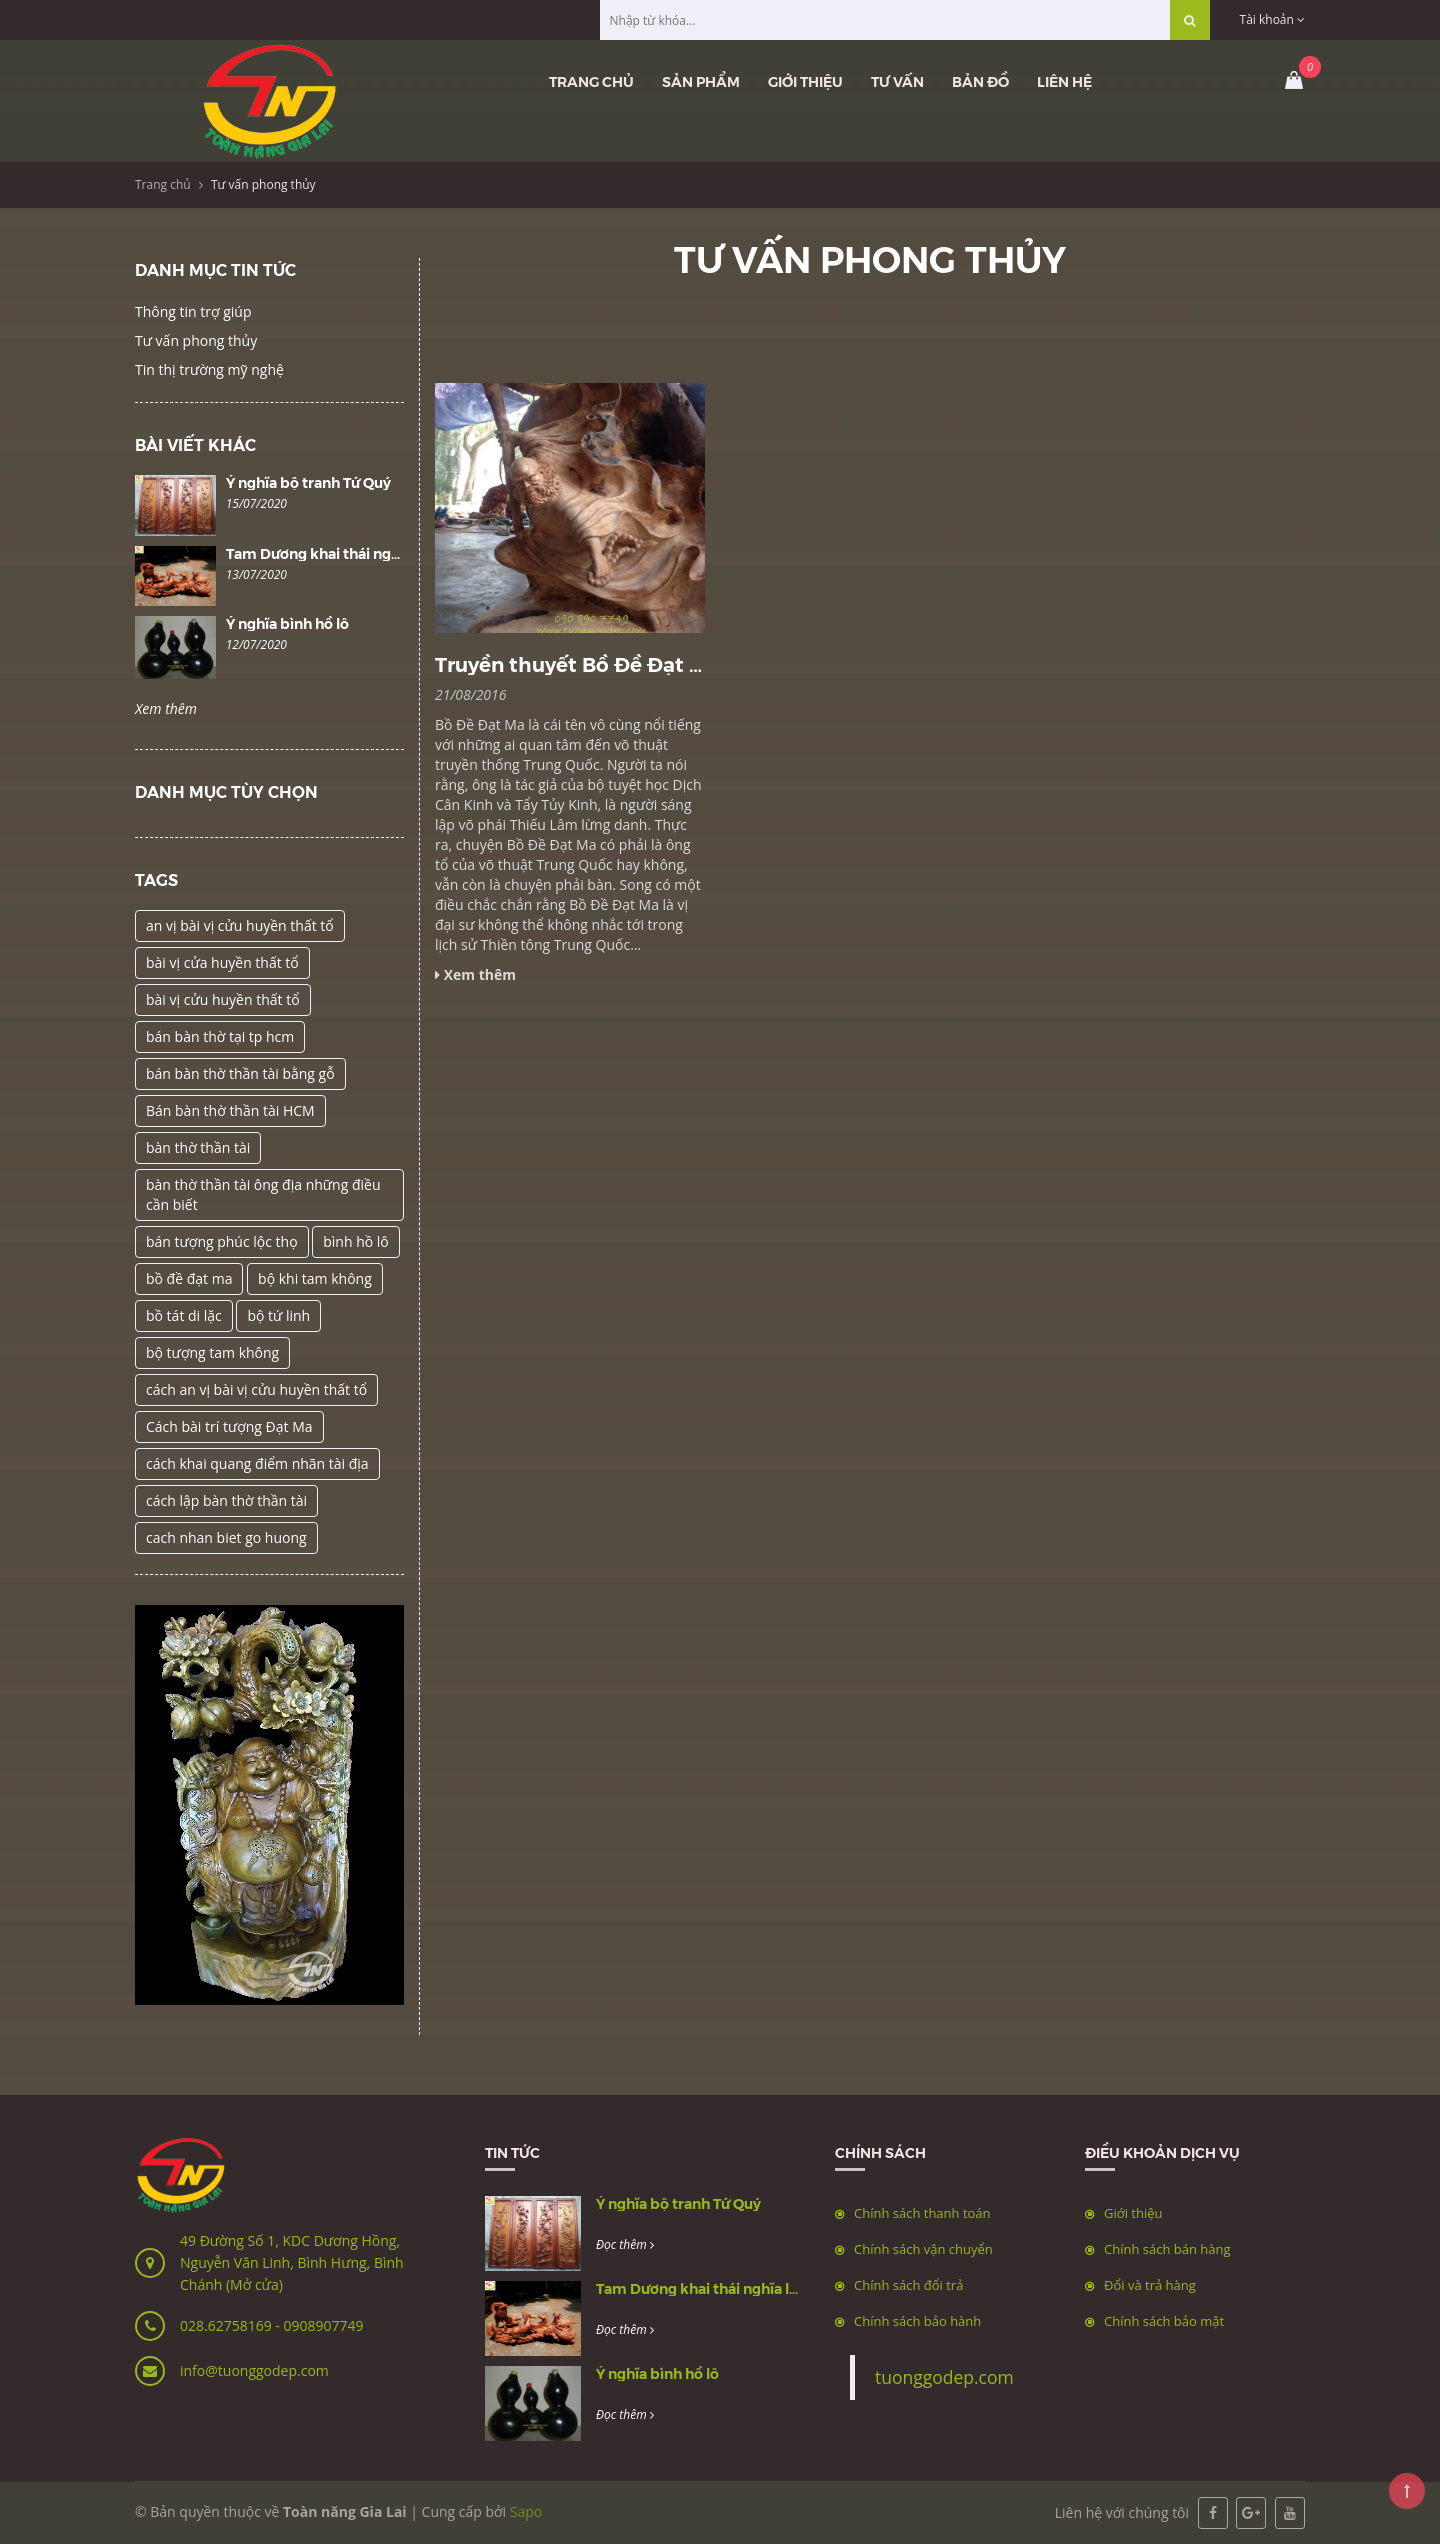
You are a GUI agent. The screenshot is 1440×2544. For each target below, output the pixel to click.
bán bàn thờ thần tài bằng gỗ (240, 1073)
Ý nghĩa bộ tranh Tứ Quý (308, 482)
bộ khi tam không (315, 1278)
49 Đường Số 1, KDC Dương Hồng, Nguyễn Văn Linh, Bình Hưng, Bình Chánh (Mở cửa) (292, 2262)
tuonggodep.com (944, 2377)
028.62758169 (227, 2325)
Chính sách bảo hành (917, 2321)
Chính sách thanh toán (922, 2213)
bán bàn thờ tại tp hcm (220, 1036)
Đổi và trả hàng (1150, 2285)
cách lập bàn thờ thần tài (226, 1500)
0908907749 (323, 2325)
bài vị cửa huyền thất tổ (222, 962)
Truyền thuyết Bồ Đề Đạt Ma (577, 663)
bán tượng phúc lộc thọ (222, 1241)
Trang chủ (591, 81)
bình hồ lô (356, 1241)
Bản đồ (980, 81)
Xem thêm (166, 708)
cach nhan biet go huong (226, 1537)
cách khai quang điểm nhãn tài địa (257, 1463)
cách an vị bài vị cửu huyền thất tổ (256, 1389)
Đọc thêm (625, 2244)
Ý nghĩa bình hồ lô (287, 623)
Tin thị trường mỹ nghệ (209, 369)
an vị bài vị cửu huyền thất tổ (240, 925)
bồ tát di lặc (184, 1315)
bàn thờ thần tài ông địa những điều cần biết (263, 1194)
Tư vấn (897, 81)
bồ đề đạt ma (189, 1278)
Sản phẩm (701, 81)
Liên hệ (1064, 81)
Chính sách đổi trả (908, 2285)
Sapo (526, 2511)
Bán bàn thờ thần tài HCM (230, 1110)
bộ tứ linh (278, 1315)
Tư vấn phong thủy (196, 340)
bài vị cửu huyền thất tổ (223, 999)
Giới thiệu (805, 81)
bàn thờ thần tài (198, 1147)
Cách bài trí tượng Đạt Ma (229, 1426)
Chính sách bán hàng (1167, 2249)
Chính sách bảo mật (1164, 2321)
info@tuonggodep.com (254, 2370)
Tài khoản (1272, 19)
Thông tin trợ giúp (193, 311)
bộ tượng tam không (212, 1352)
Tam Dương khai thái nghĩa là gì (334, 553)
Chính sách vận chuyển (923, 2249)
